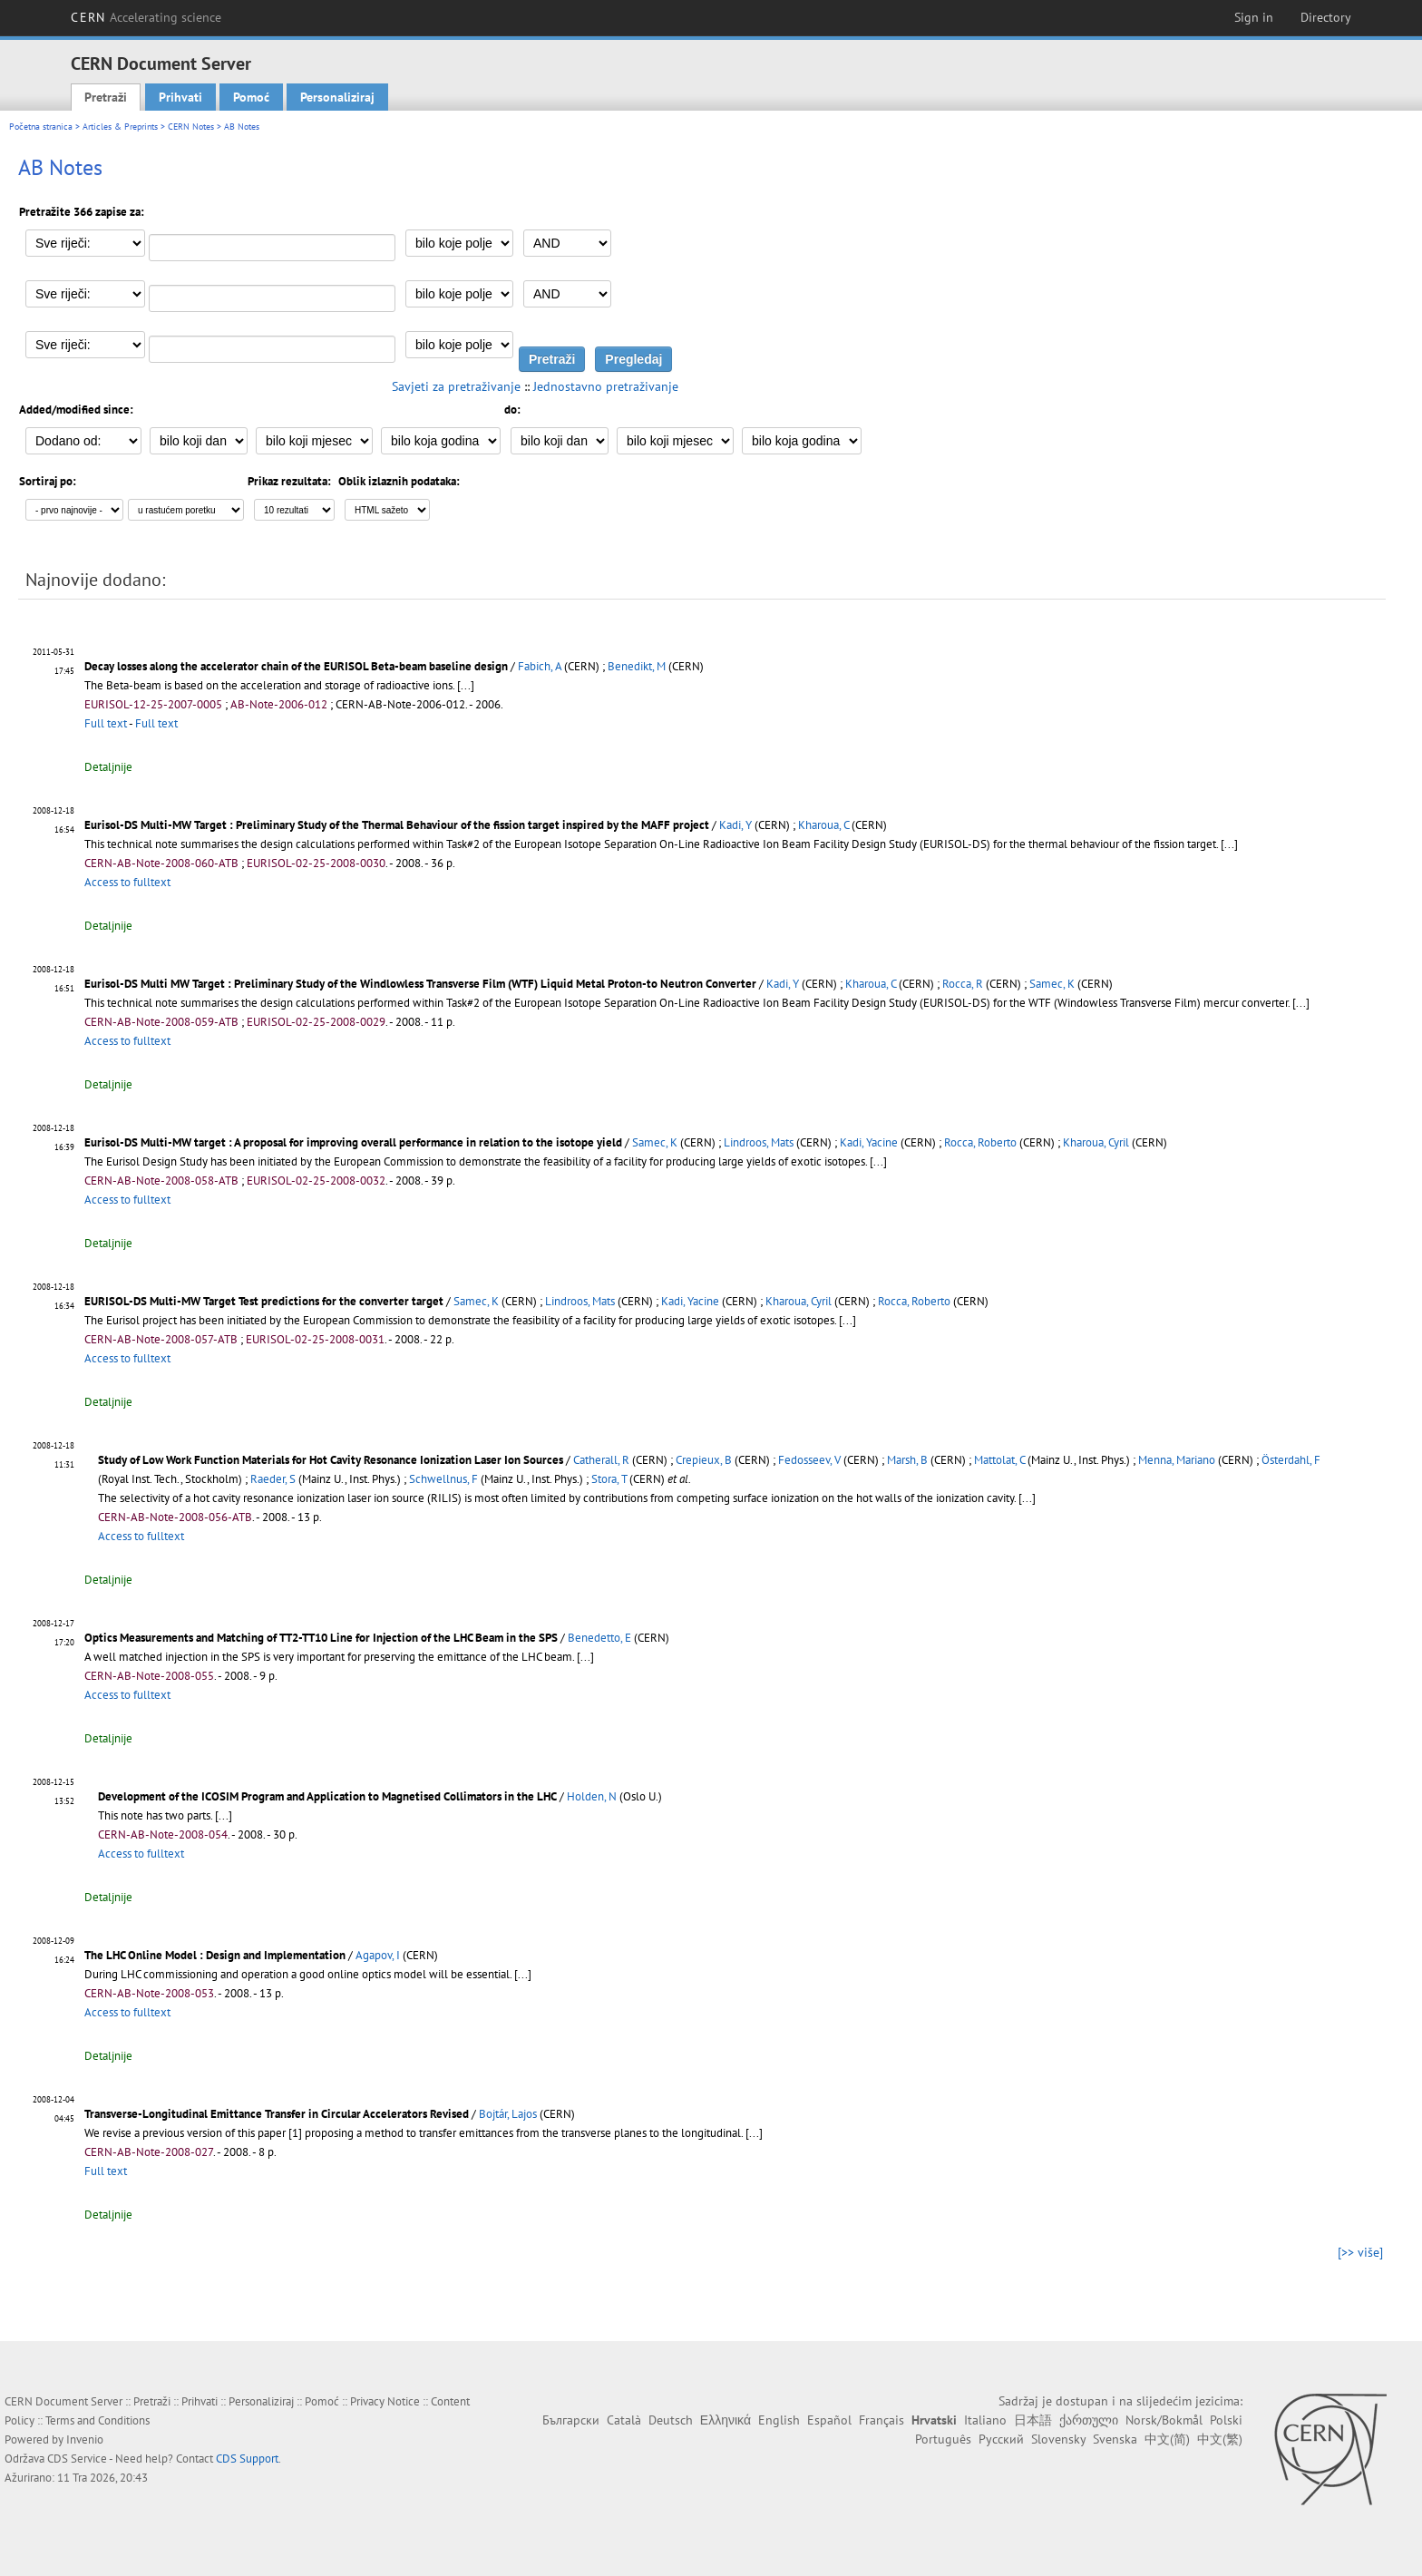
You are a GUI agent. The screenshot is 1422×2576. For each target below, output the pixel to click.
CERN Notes (191, 126)
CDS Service (77, 2458)
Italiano (985, 2420)
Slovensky (1058, 2439)
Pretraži (105, 97)
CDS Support (247, 2458)
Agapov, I (378, 1955)
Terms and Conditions (97, 2420)
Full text (105, 723)
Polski (1226, 2420)
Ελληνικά (725, 2420)
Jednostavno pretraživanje (605, 386)
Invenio (84, 2439)
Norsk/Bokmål (1164, 2420)
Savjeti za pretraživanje (456, 386)
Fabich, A (539, 666)
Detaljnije (108, 767)
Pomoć (251, 97)
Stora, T (609, 1479)
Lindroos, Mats (759, 1142)
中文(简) (1167, 2439)
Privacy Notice (385, 2401)
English (779, 2420)
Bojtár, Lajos (508, 2114)
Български (570, 2420)
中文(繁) (1219, 2439)
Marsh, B (907, 1460)
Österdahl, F (1290, 1460)
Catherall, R (601, 1460)
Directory (1325, 17)
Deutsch (670, 2420)
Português (943, 2439)
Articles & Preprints (120, 126)
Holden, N (592, 1796)
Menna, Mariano (1176, 1460)
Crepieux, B (704, 1460)
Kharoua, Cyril (1096, 1142)
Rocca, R (962, 983)
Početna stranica (41, 126)
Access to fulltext (127, 882)
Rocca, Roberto (980, 1142)
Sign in (1253, 17)
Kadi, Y (735, 825)
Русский (1001, 2439)
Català (624, 2420)
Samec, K (1052, 983)
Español (829, 2420)
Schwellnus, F (443, 1479)
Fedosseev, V (809, 1460)
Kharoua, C (823, 825)
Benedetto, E (599, 1637)
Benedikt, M (637, 666)
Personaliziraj (337, 97)
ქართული (1088, 2420)
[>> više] (1360, 2252)
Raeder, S (273, 1479)
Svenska (1115, 2439)
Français (881, 2420)
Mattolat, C (999, 1460)
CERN (146, 17)
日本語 (1033, 2420)
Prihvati (180, 97)
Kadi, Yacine (869, 1142)
